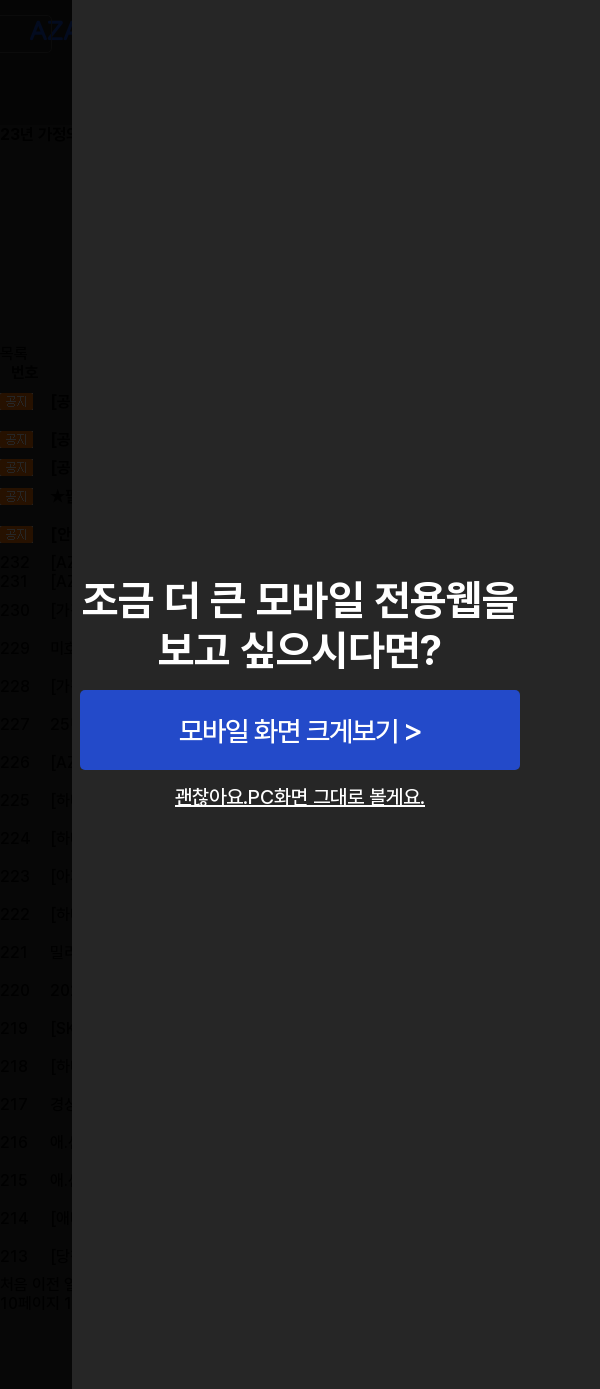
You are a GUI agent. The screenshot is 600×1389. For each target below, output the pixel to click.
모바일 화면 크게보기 (288, 731)
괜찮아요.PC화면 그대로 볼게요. (300, 797)
